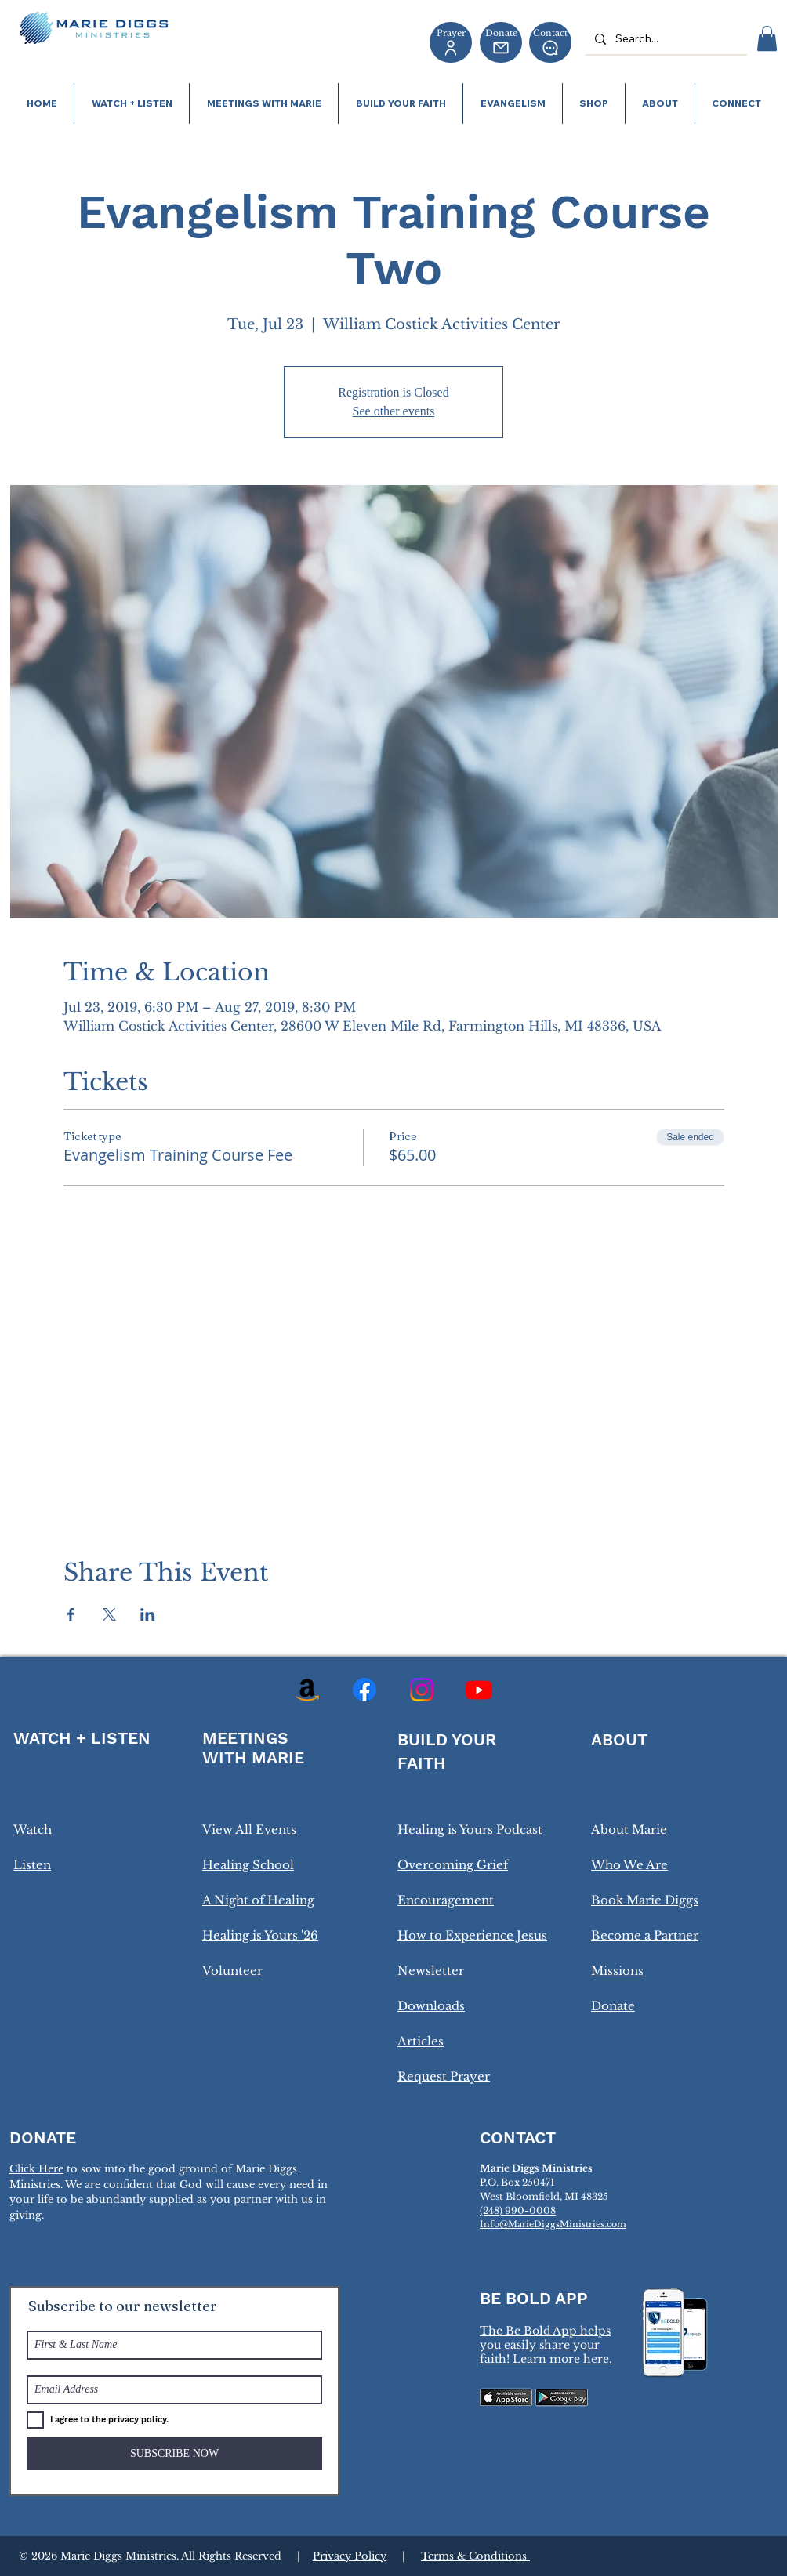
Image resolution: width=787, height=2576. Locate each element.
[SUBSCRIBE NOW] (174, 2453)
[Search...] (664, 39)
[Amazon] (307, 1689)
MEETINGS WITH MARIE (253, 1747)
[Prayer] (451, 42)
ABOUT (619, 1739)
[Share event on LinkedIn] (147, 1614)
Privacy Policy (349, 2556)
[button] (767, 38)
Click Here (36, 2169)
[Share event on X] (109, 1614)
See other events (394, 411)
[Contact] (550, 42)
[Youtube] (479, 1689)
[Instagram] (421, 1689)
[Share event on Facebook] (70, 1614)
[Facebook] (364, 1689)
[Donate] (501, 42)
